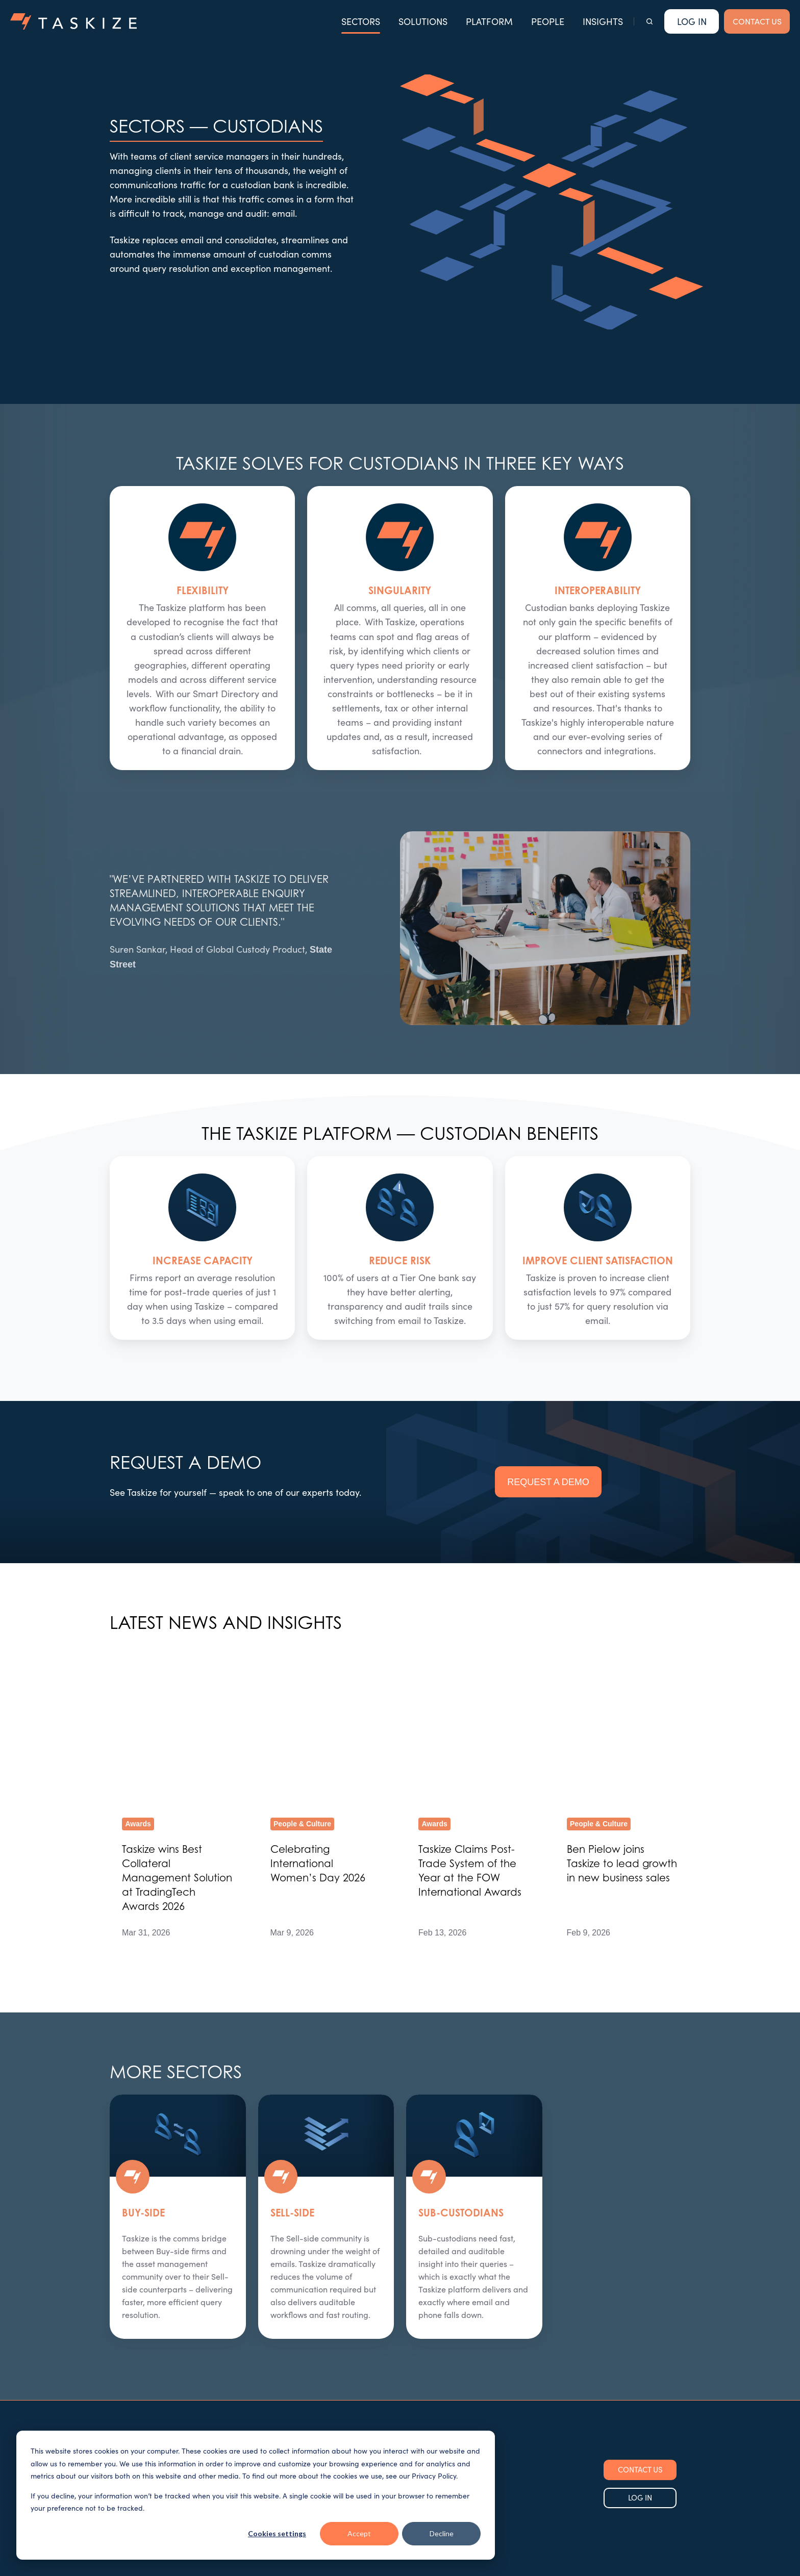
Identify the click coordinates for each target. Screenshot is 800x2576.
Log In (692, 21)
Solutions (325, 2345)
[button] (649, 21)
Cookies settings (277, 2533)
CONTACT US (757, 21)
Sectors (322, 2365)
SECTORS (360, 21)
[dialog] (255, 2495)
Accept (359, 2533)
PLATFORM (489, 21)
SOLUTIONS (422, 21)
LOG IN (640, 2376)
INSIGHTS (603, 21)
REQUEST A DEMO (548, 1482)
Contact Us (427, 2385)
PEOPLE (547, 21)
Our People (429, 2345)
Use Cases (327, 2385)
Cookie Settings (41, 2563)
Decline (442, 2533)
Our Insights (430, 2365)
